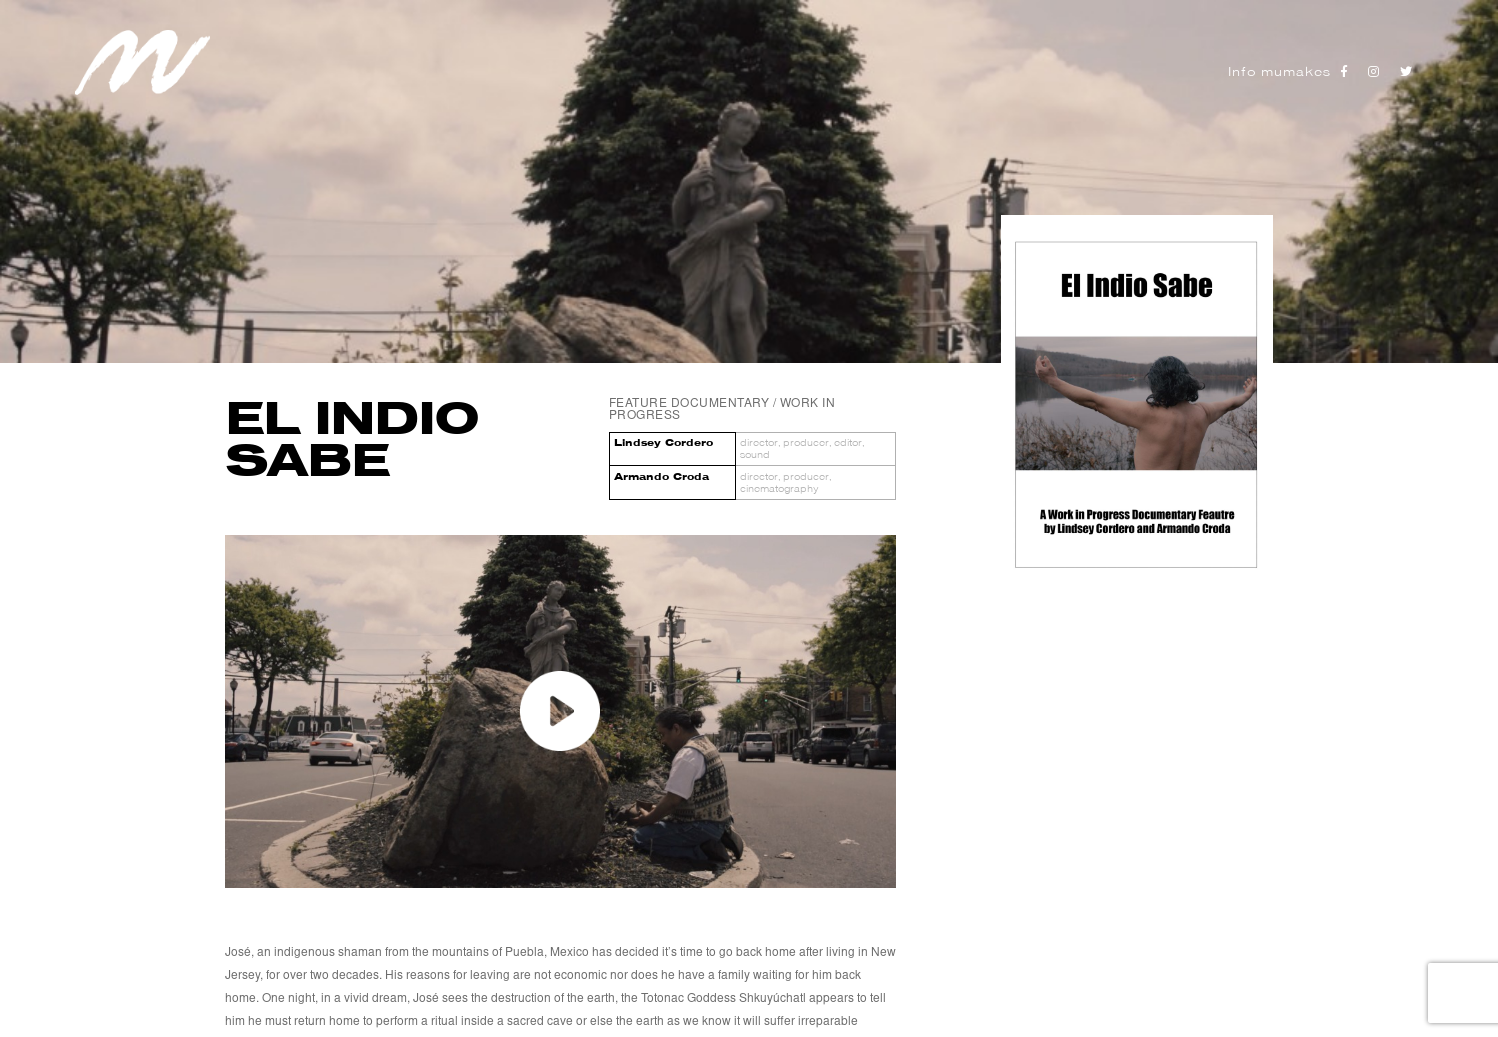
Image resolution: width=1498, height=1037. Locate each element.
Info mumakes (1279, 72)
